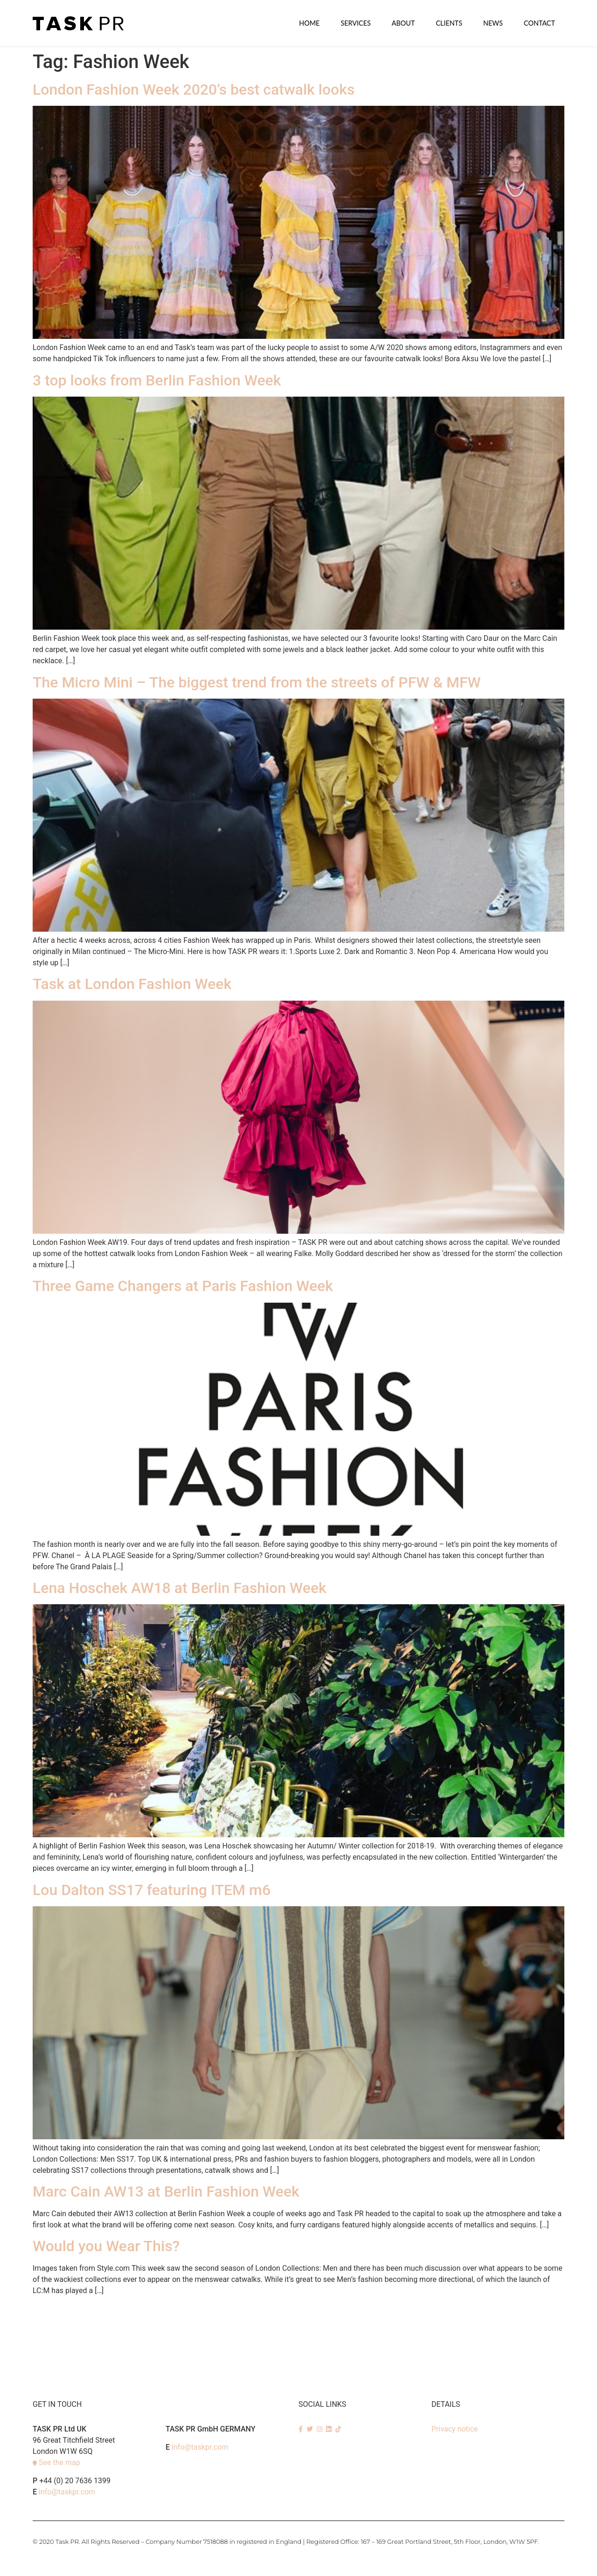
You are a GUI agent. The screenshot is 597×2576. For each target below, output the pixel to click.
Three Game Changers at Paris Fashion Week (183, 1285)
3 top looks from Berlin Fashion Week (157, 380)
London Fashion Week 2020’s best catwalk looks (193, 89)
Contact (539, 23)
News (493, 23)
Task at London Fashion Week (132, 983)
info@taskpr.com (67, 2491)
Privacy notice (454, 2428)
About (403, 23)
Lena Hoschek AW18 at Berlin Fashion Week (179, 1587)
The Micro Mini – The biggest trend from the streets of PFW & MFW (257, 682)
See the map (59, 2462)
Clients (449, 23)
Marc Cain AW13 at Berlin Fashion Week (166, 2191)
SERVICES (355, 23)
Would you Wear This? (106, 2245)
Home (309, 23)
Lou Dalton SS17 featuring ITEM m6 (152, 1889)
